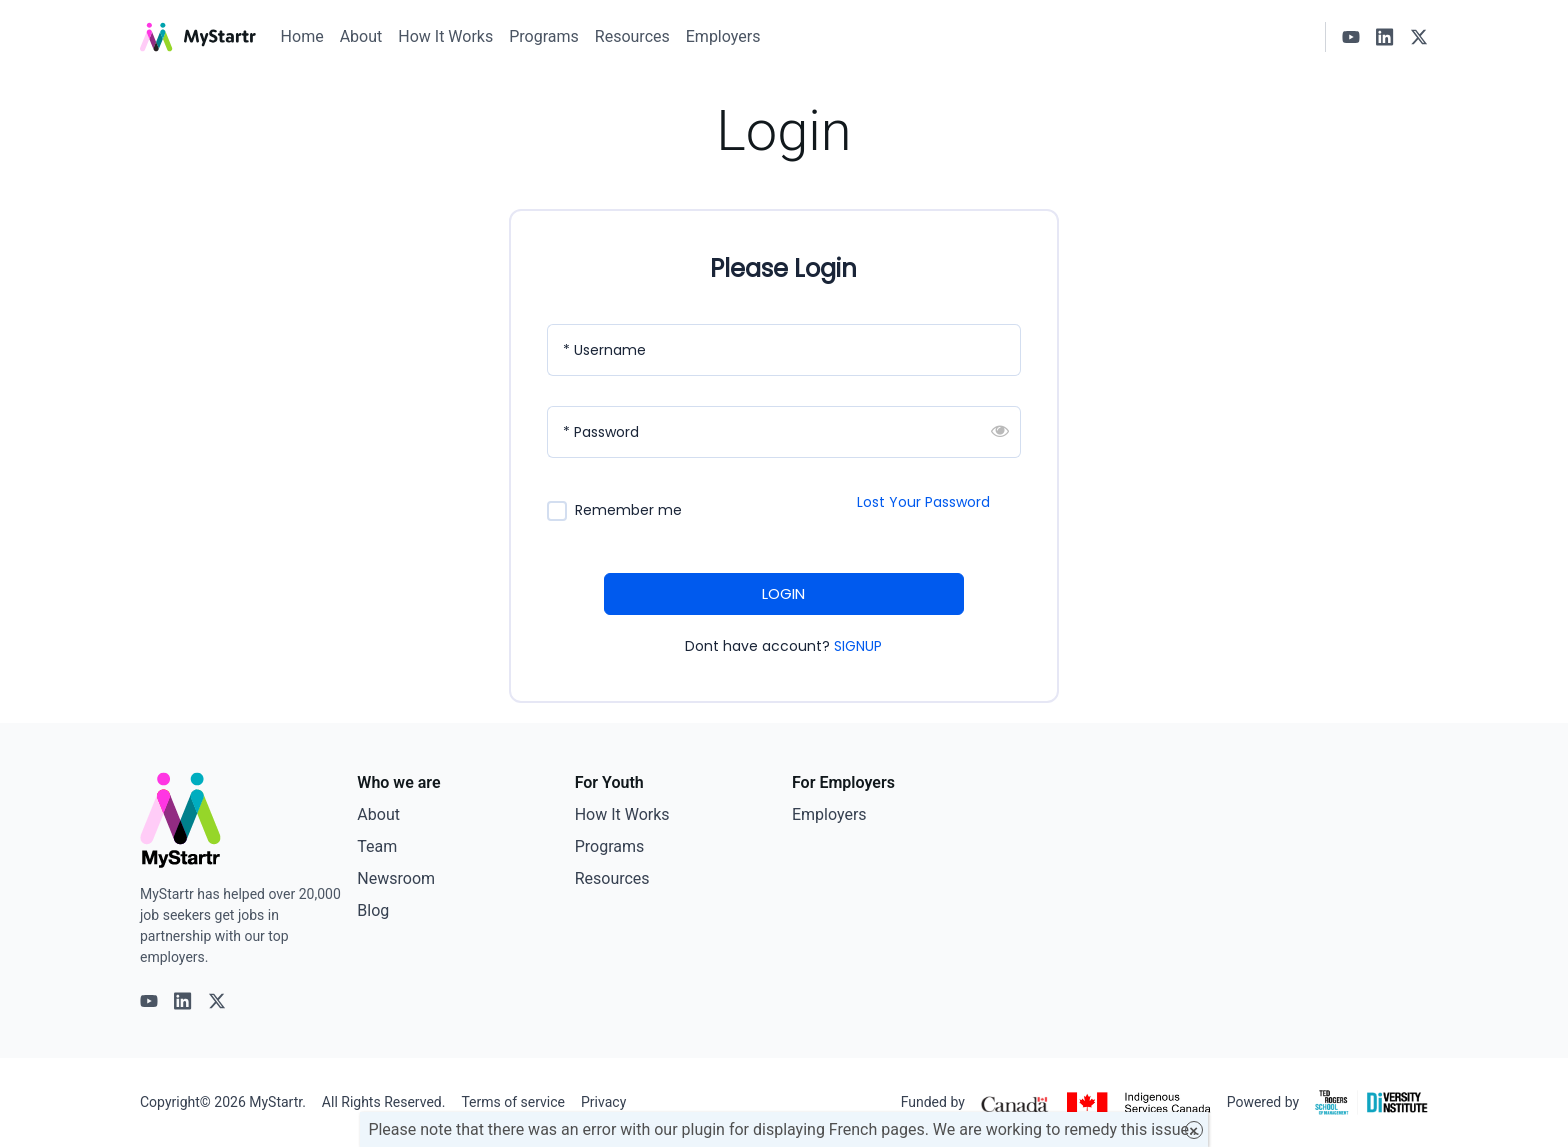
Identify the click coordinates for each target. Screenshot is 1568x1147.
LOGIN (783, 593)
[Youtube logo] (1351, 37)
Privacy (603, 1102)
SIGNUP (858, 646)
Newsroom (396, 878)
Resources (632, 36)
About (361, 36)
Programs (544, 36)
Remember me (628, 510)
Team (377, 846)
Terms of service (513, 1102)
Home (302, 36)
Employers (723, 36)
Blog (373, 910)
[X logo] (1419, 37)
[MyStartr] (198, 37)
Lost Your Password (923, 502)
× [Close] (1193, 1130)
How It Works (445, 36)
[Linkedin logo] (1385, 37)
